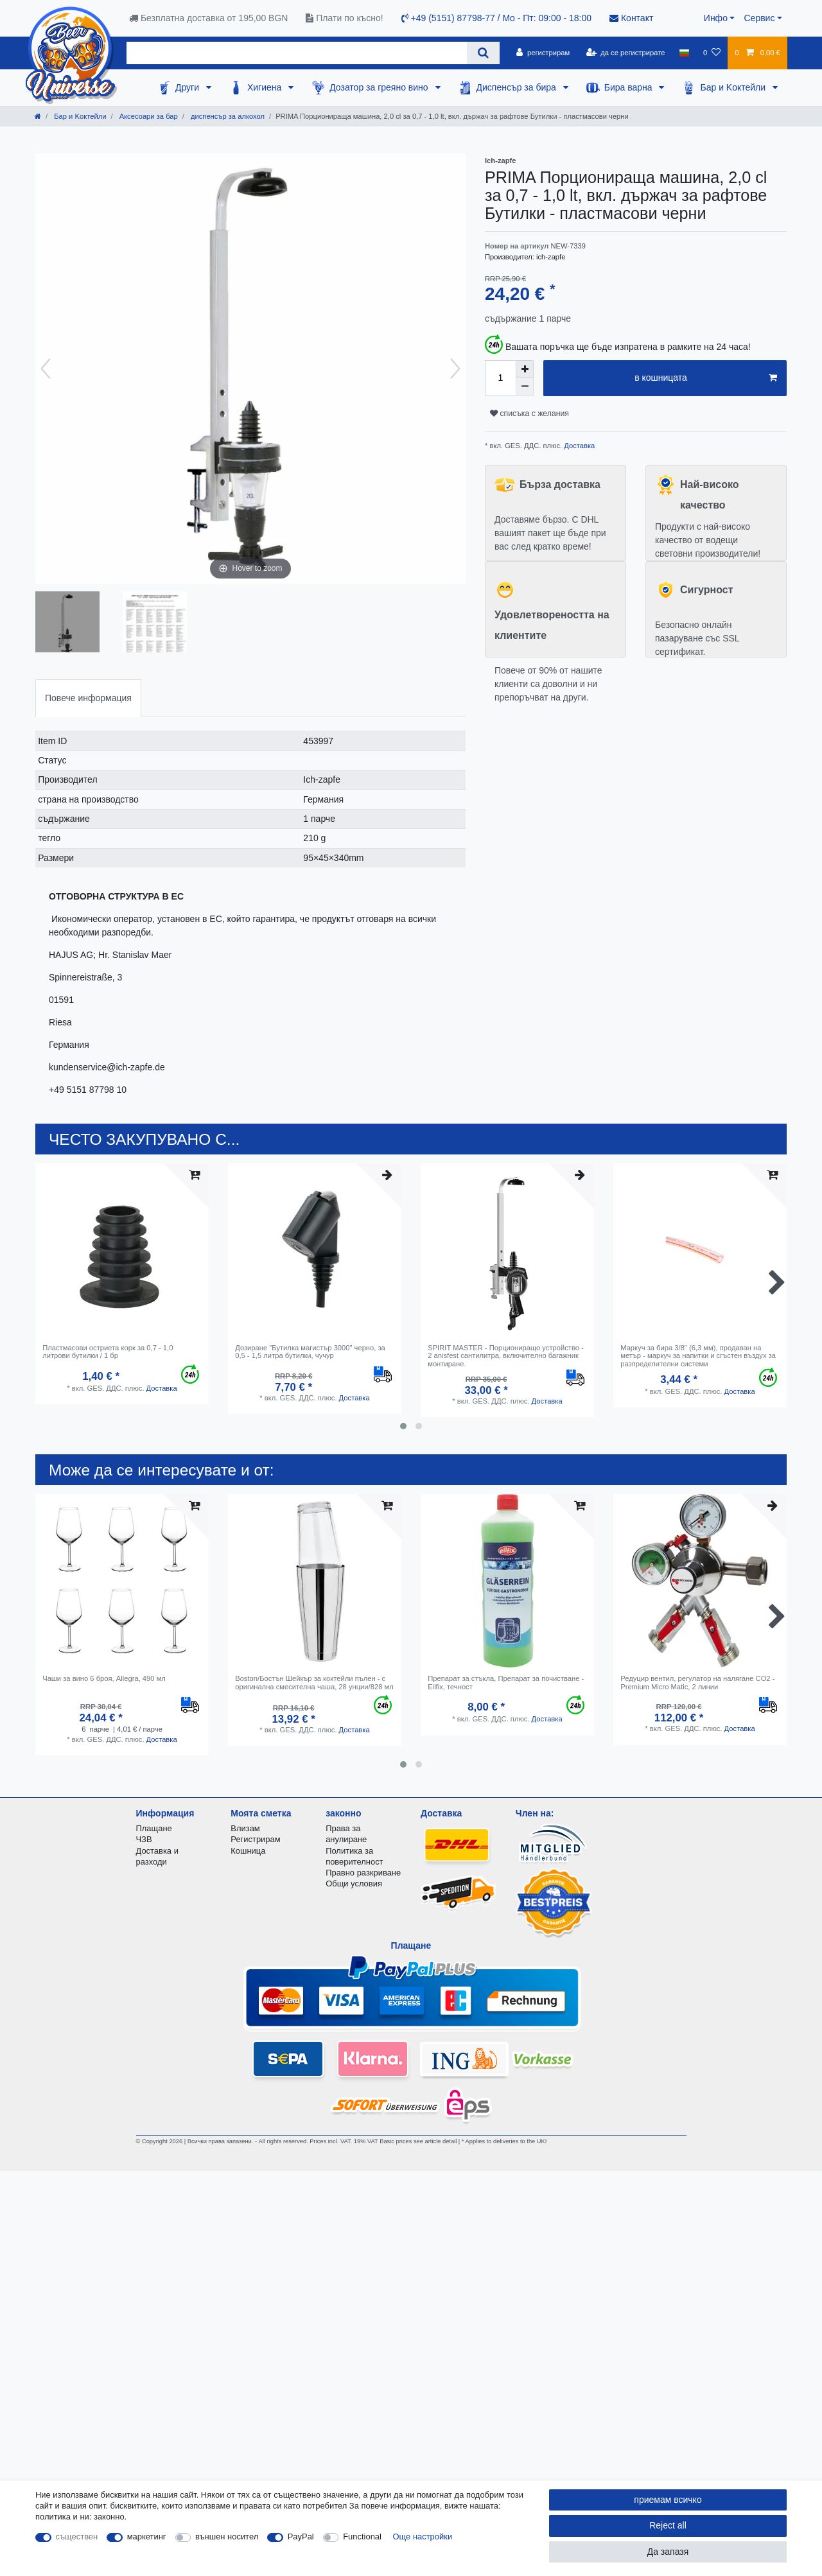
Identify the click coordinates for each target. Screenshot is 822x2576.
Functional (362, 2536)
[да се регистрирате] (625, 53)
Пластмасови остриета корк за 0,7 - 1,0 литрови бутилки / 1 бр (107, 1351)
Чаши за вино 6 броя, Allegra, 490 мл (104, 1678)
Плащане (154, 1828)
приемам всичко (667, 2499)
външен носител (226, 2536)
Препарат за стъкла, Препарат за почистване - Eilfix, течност (506, 1682)
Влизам (245, 1828)
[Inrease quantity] (525, 369)
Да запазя (668, 2551)
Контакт (631, 18)
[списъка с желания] (712, 53)
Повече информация (88, 698)
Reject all (667, 2525)
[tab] (88, 698)
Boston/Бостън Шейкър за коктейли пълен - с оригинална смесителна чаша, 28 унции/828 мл (314, 1682)
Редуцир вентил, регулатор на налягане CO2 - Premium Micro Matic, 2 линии (697, 1682)
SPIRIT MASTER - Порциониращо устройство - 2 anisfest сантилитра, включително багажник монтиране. (506, 1356)
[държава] (684, 53)
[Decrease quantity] (525, 387)
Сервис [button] (759, 18)
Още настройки (423, 2536)
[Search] (483, 53)
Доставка (578, 445)
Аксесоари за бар (148, 116)
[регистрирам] (543, 53)
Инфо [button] (716, 18)
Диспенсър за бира (518, 87)
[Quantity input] (500, 378)
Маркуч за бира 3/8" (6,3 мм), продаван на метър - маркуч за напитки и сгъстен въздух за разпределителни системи (698, 1356)
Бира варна (629, 87)
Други (188, 87)
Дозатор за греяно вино (379, 87)
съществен (77, 2536)
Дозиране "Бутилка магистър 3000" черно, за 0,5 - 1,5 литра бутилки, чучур (310, 1351)
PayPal (301, 2536)
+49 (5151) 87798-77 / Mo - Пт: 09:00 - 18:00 (496, 18)
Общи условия (354, 1883)
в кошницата (705, 378)
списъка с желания (529, 413)
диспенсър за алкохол (227, 116)
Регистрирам (255, 1839)
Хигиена (265, 87)
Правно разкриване (363, 1872)
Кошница (248, 1851)
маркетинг (146, 2536)
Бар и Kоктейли (734, 87)
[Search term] (297, 53)
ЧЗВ (144, 1839)
